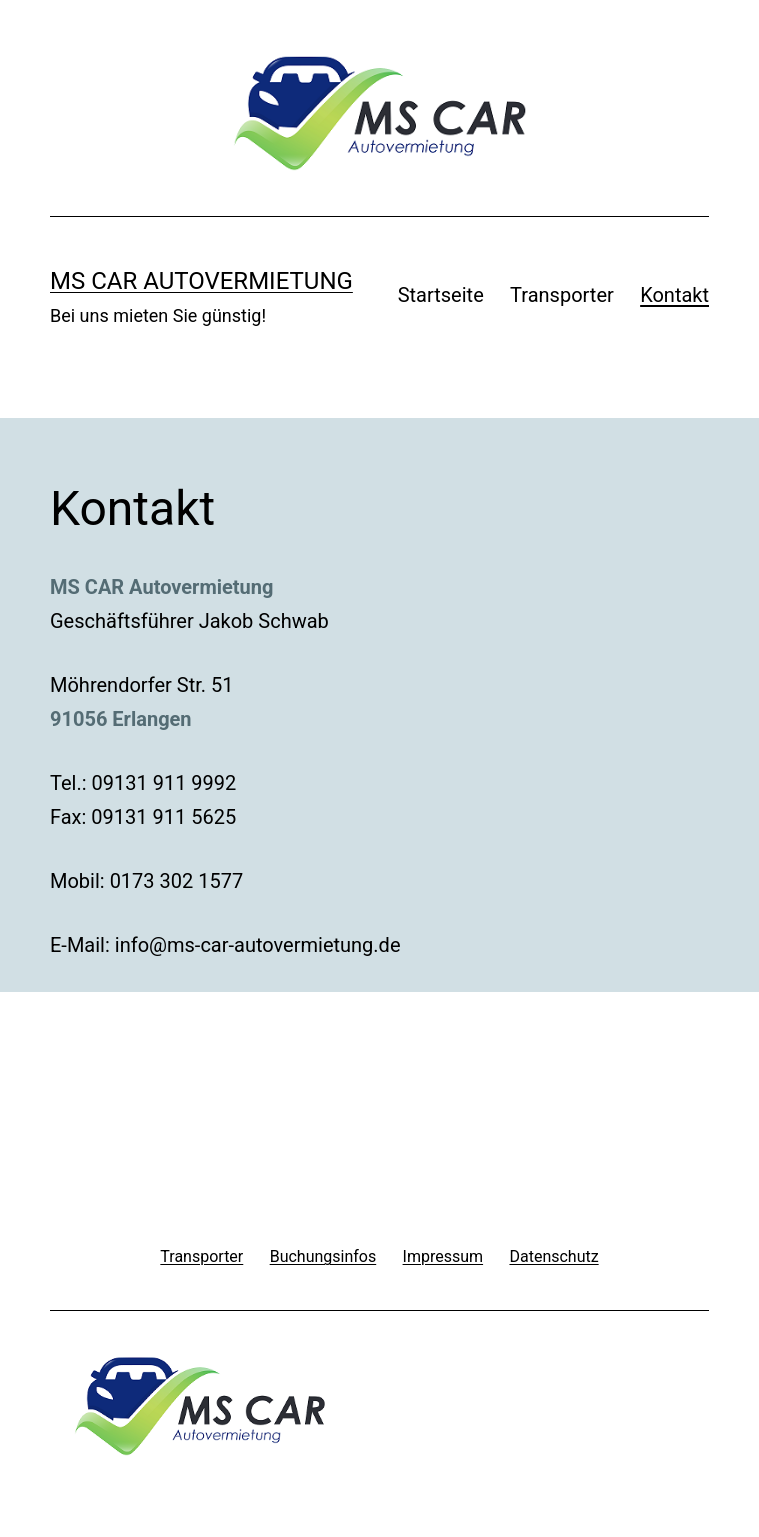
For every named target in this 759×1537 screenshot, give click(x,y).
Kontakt (674, 295)
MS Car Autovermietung (201, 281)
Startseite (441, 295)
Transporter (562, 295)
